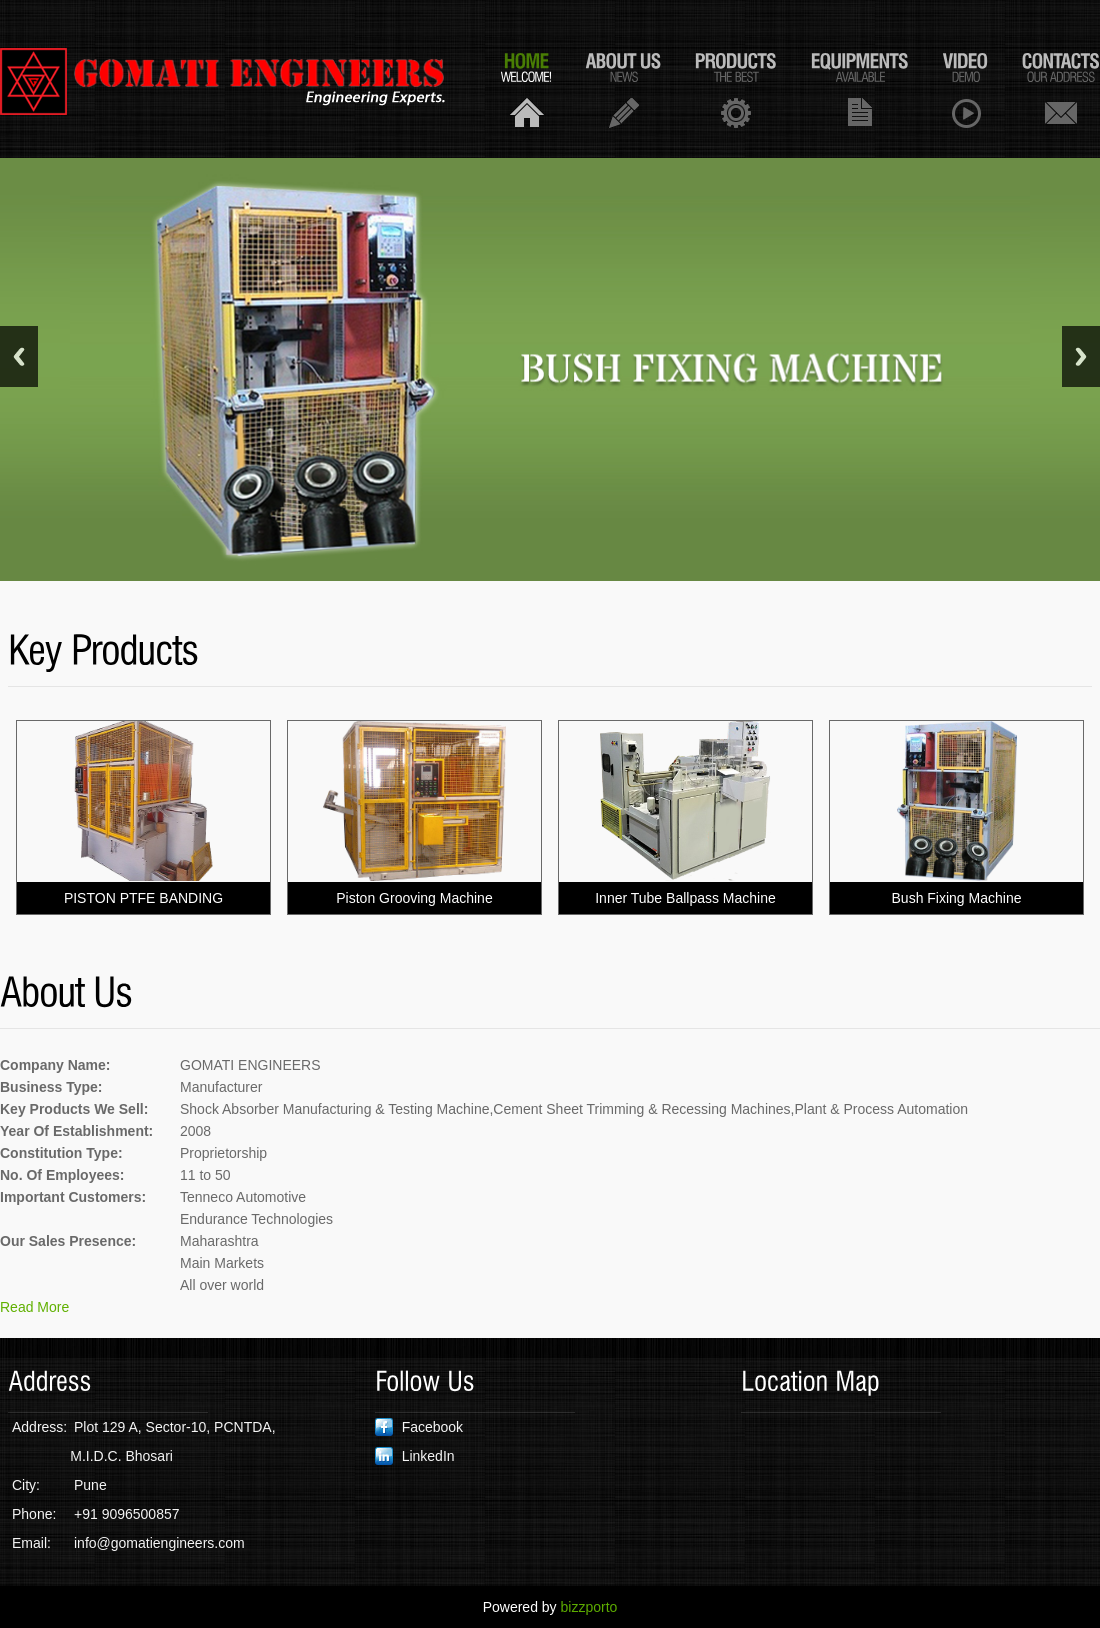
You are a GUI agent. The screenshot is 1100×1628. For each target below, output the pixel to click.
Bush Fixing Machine (957, 898)
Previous (19, 356)
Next (1081, 356)
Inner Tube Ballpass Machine (685, 898)
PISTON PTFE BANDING (143, 898)
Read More (34, 1307)
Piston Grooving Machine (414, 898)
